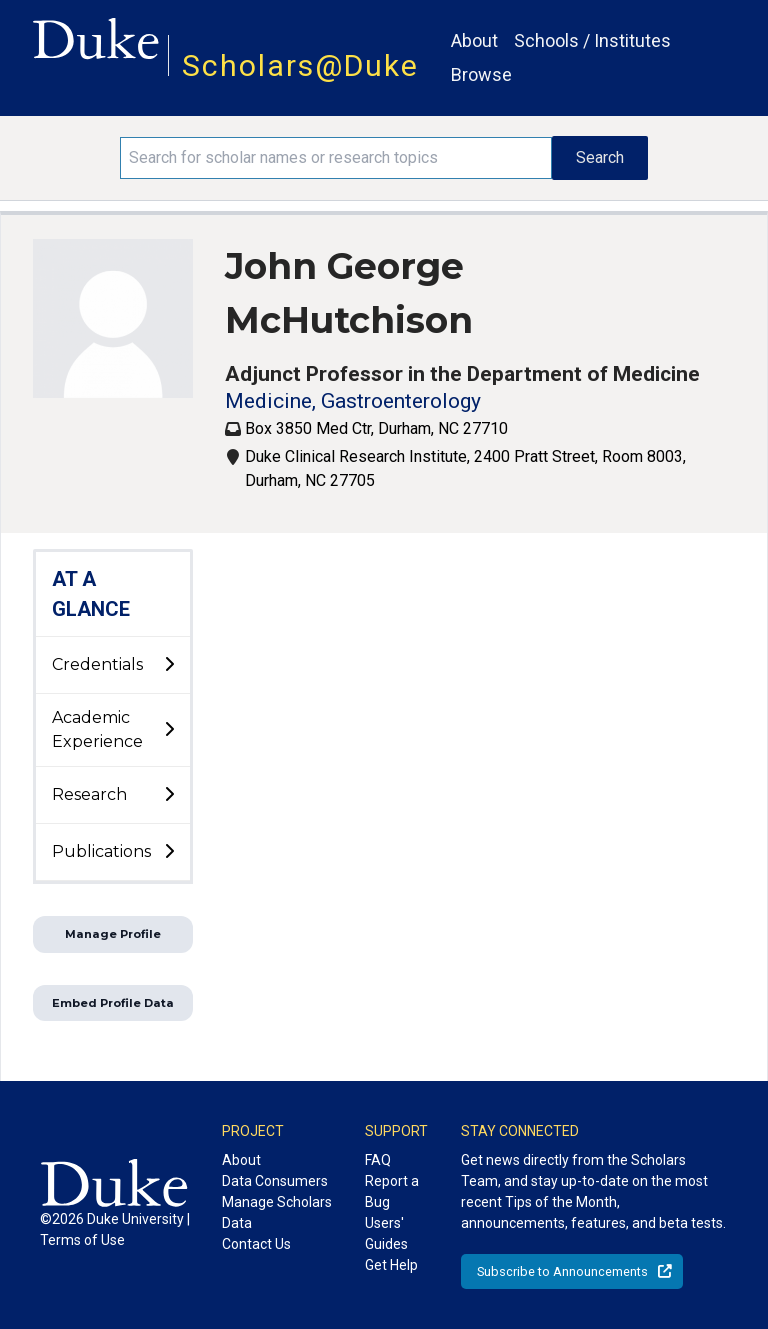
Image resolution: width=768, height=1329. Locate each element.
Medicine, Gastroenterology (353, 401)
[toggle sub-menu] (169, 665)
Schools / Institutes (592, 40)
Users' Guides (386, 1233)
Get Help (391, 1265)
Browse (481, 74)
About (474, 40)
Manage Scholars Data (277, 1212)
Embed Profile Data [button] (113, 1003)
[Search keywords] (336, 158)
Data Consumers (275, 1181)
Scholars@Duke (300, 65)
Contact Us (256, 1244)
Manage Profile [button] (113, 934)
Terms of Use (82, 1240)
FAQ (378, 1160)
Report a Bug (392, 1191)
